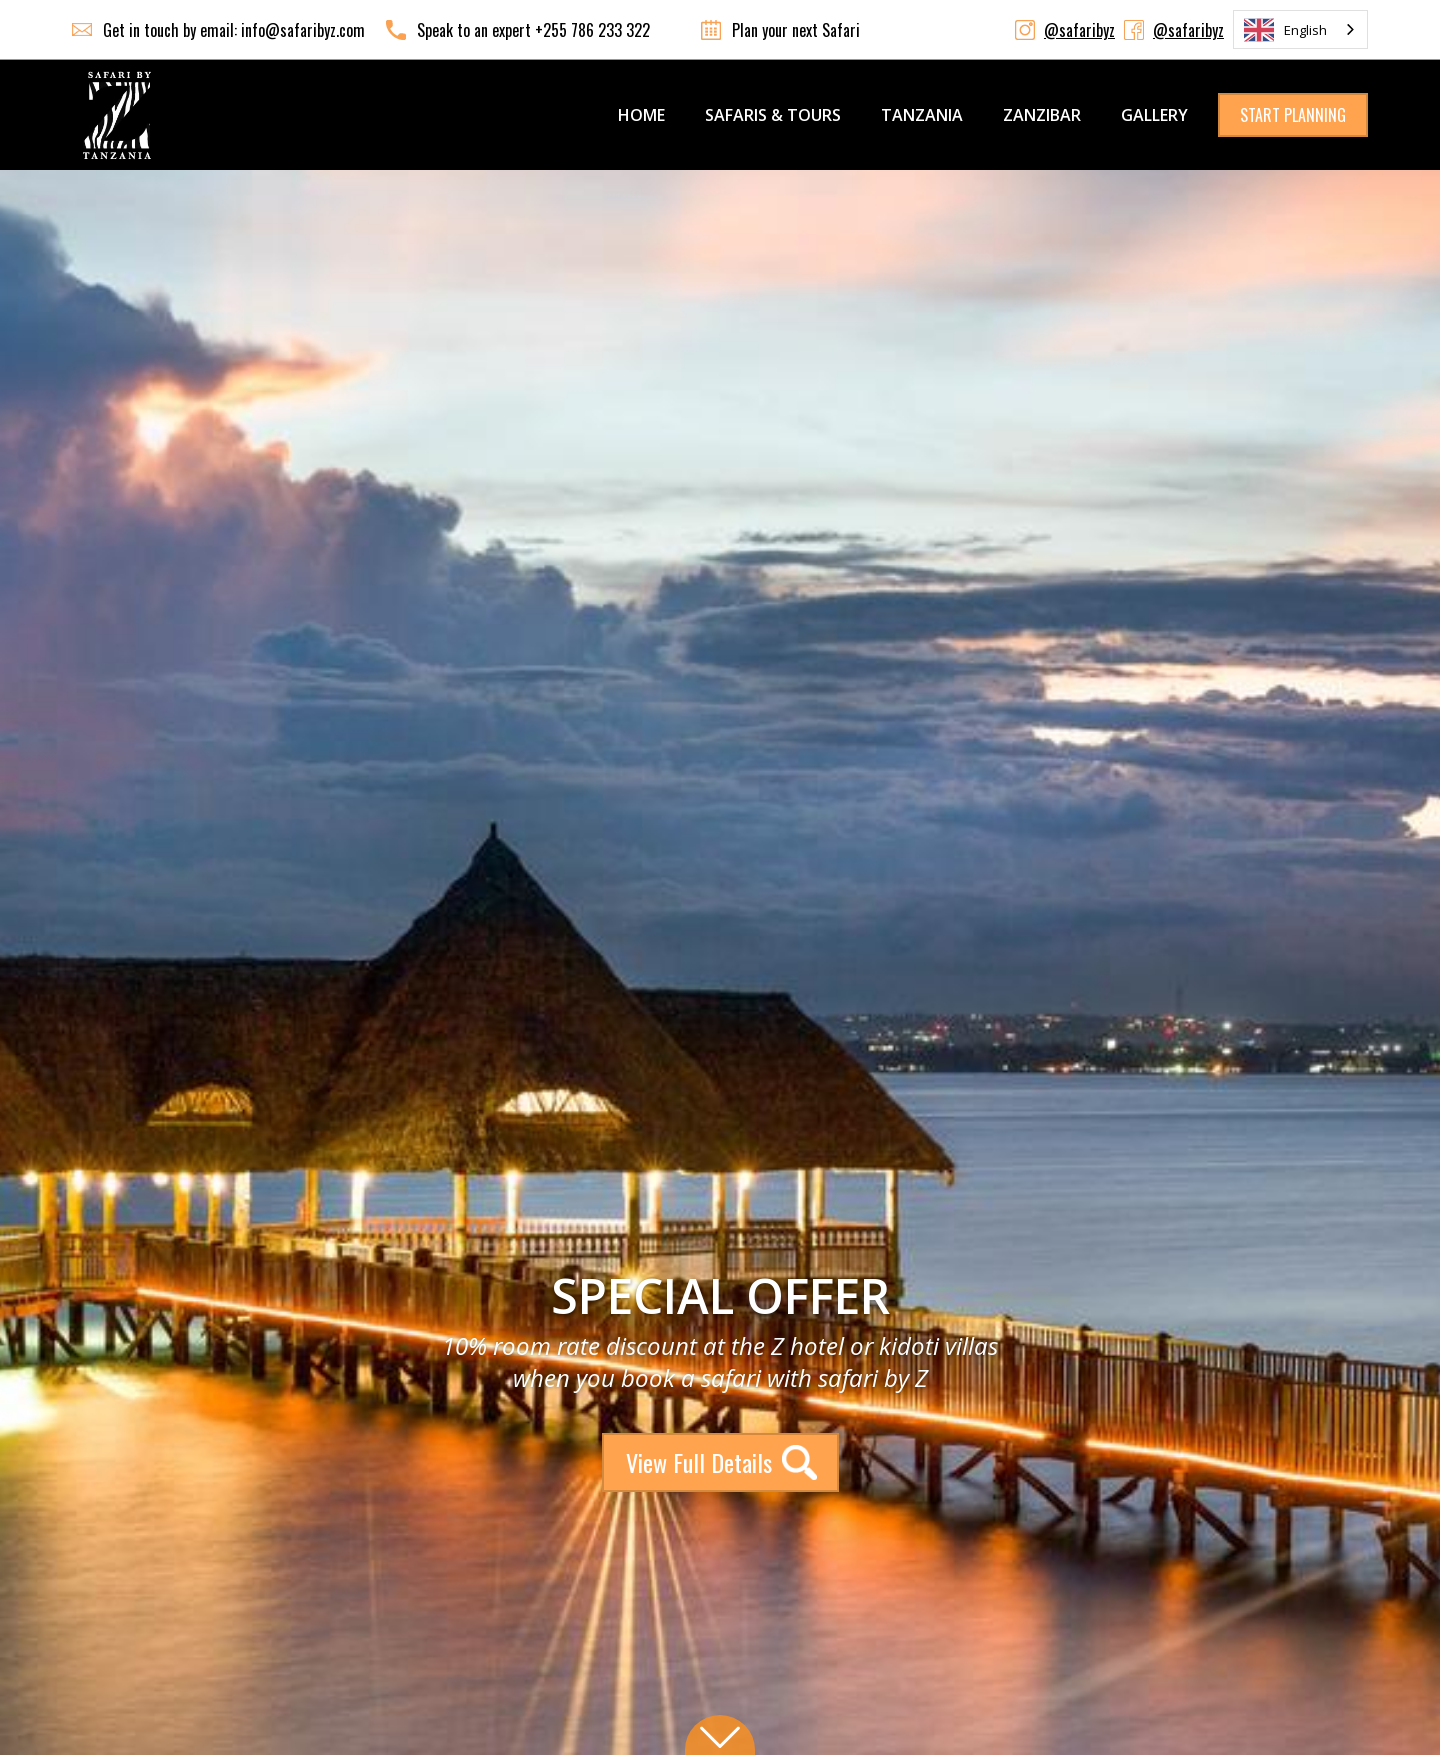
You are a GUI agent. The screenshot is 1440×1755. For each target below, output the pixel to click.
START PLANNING (1293, 115)
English (1285, 30)
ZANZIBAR (1042, 115)
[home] (117, 115)
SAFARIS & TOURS (773, 115)
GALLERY (1154, 115)
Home (641, 115)
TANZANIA (922, 115)
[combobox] (1300, 29)
